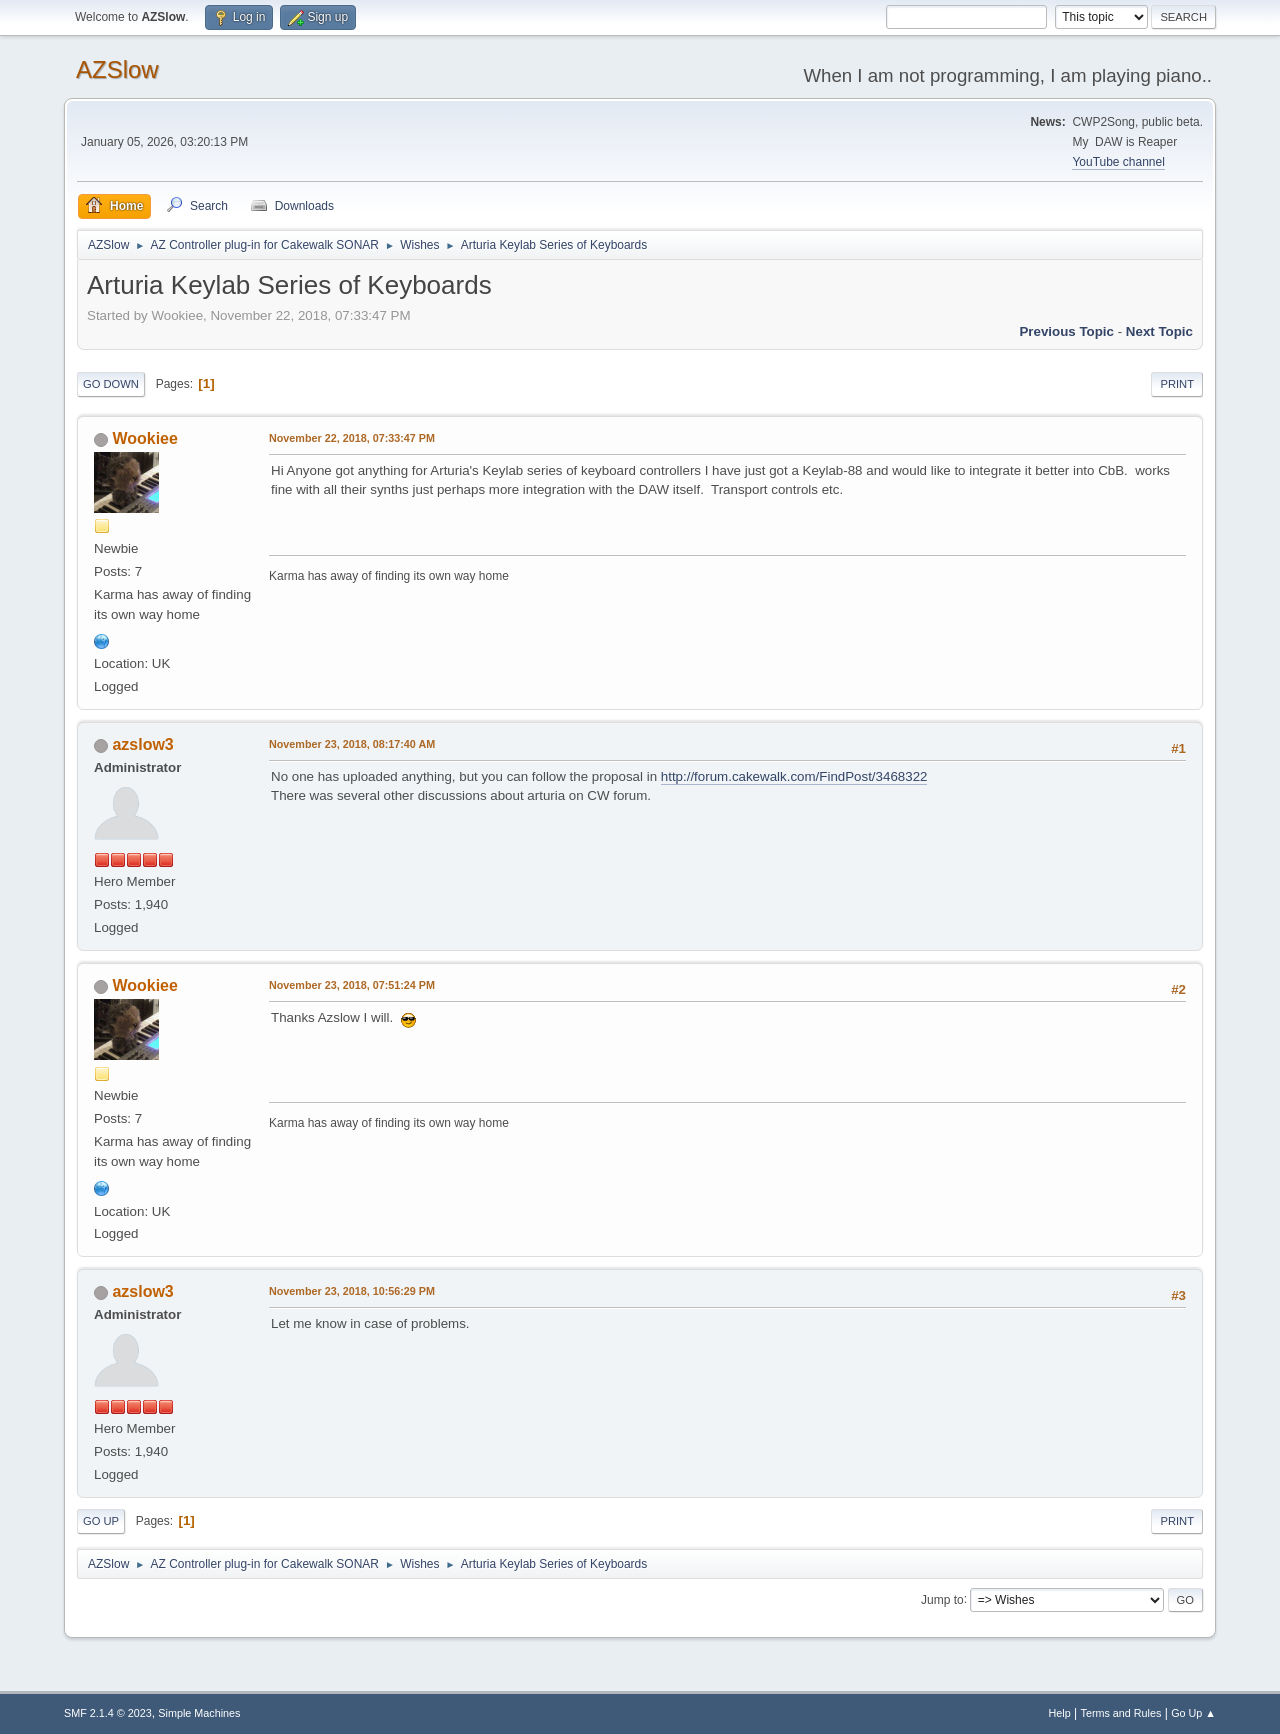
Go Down (111, 384)
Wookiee (144, 438)
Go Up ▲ (1193, 1713)
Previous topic (1066, 331)
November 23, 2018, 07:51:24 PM (352, 985)
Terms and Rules (1121, 1713)
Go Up (101, 1521)
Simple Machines (199, 1713)
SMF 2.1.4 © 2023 (108, 1713)
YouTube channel (1118, 162)
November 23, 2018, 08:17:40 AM (352, 744)
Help (1060, 1713)
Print (1177, 384)
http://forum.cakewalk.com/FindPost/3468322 (794, 776)
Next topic (1159, 331)
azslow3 (142, 744)
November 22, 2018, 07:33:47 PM (352, 438)
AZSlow (117, 69)
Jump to (942, 1599)
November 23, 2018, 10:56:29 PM (352, 1291)
